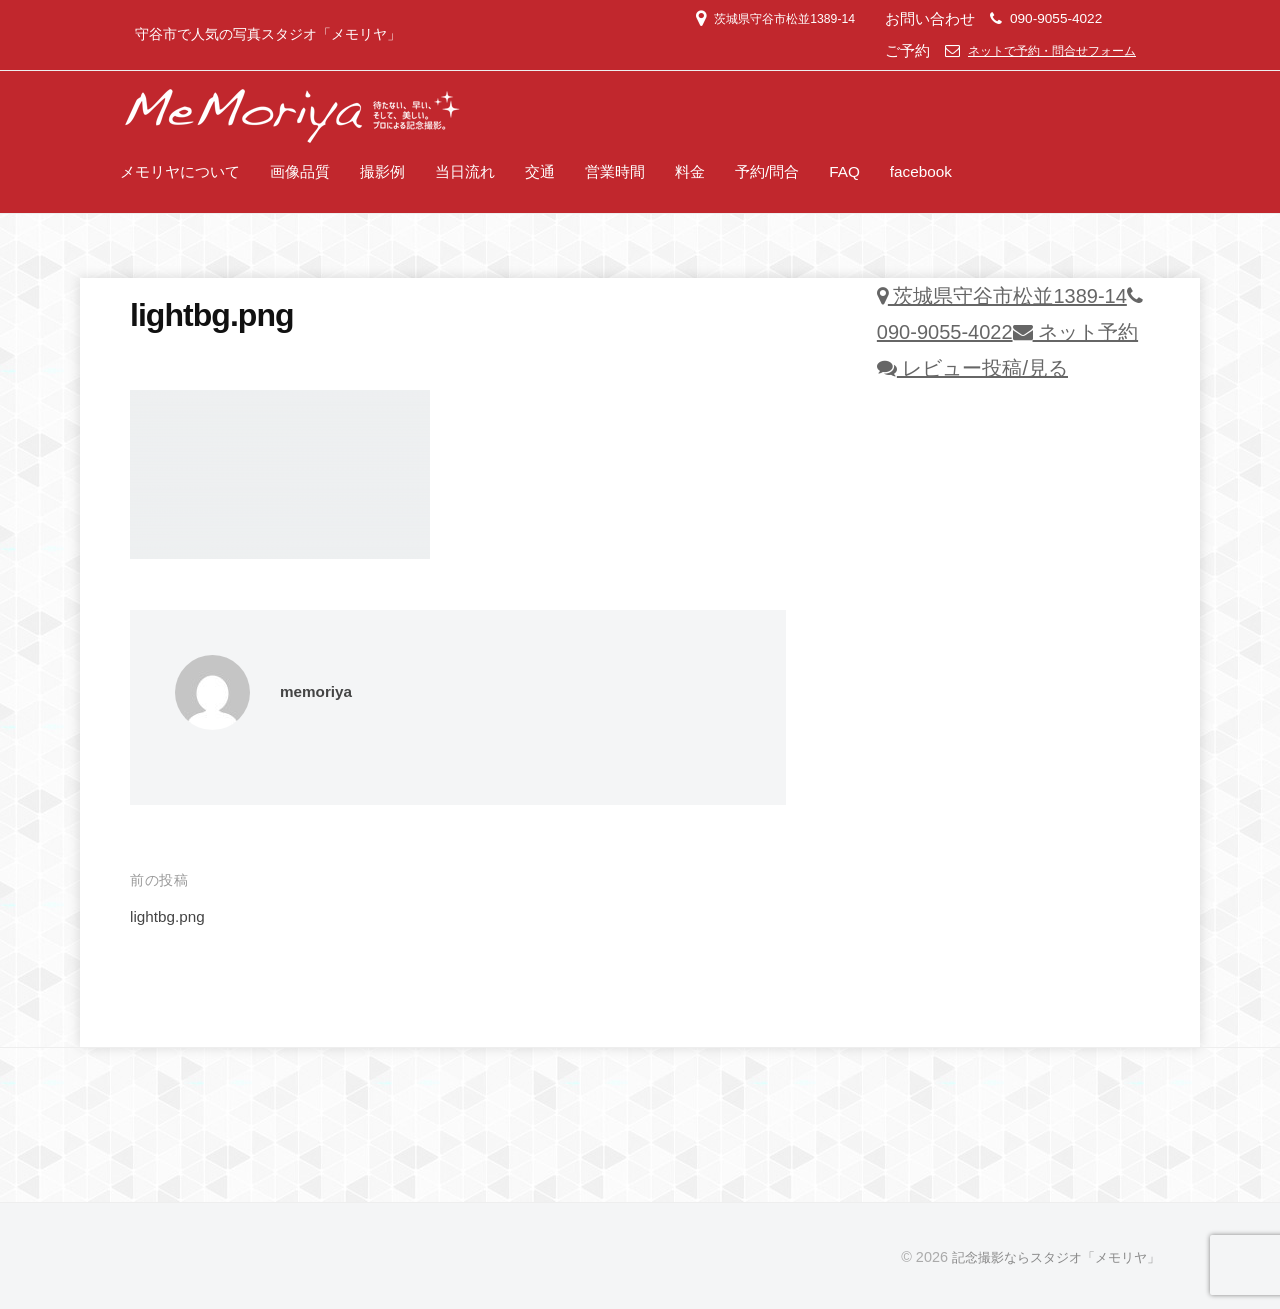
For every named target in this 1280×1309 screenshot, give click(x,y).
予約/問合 (767, 171)
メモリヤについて (180, 171)
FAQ (844, 171)
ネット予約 (1076, 332)
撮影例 (382, 171)
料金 (690, 171)
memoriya (320, 691)
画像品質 (300, 171)
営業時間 (615, 171)
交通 (540, 171)
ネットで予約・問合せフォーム (1038, 50)
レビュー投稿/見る (972, 368)
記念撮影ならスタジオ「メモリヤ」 (1048, 1257)
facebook (921, 171)
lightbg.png (171, 916)
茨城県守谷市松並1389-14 (746, 18)
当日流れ (465, 171)
